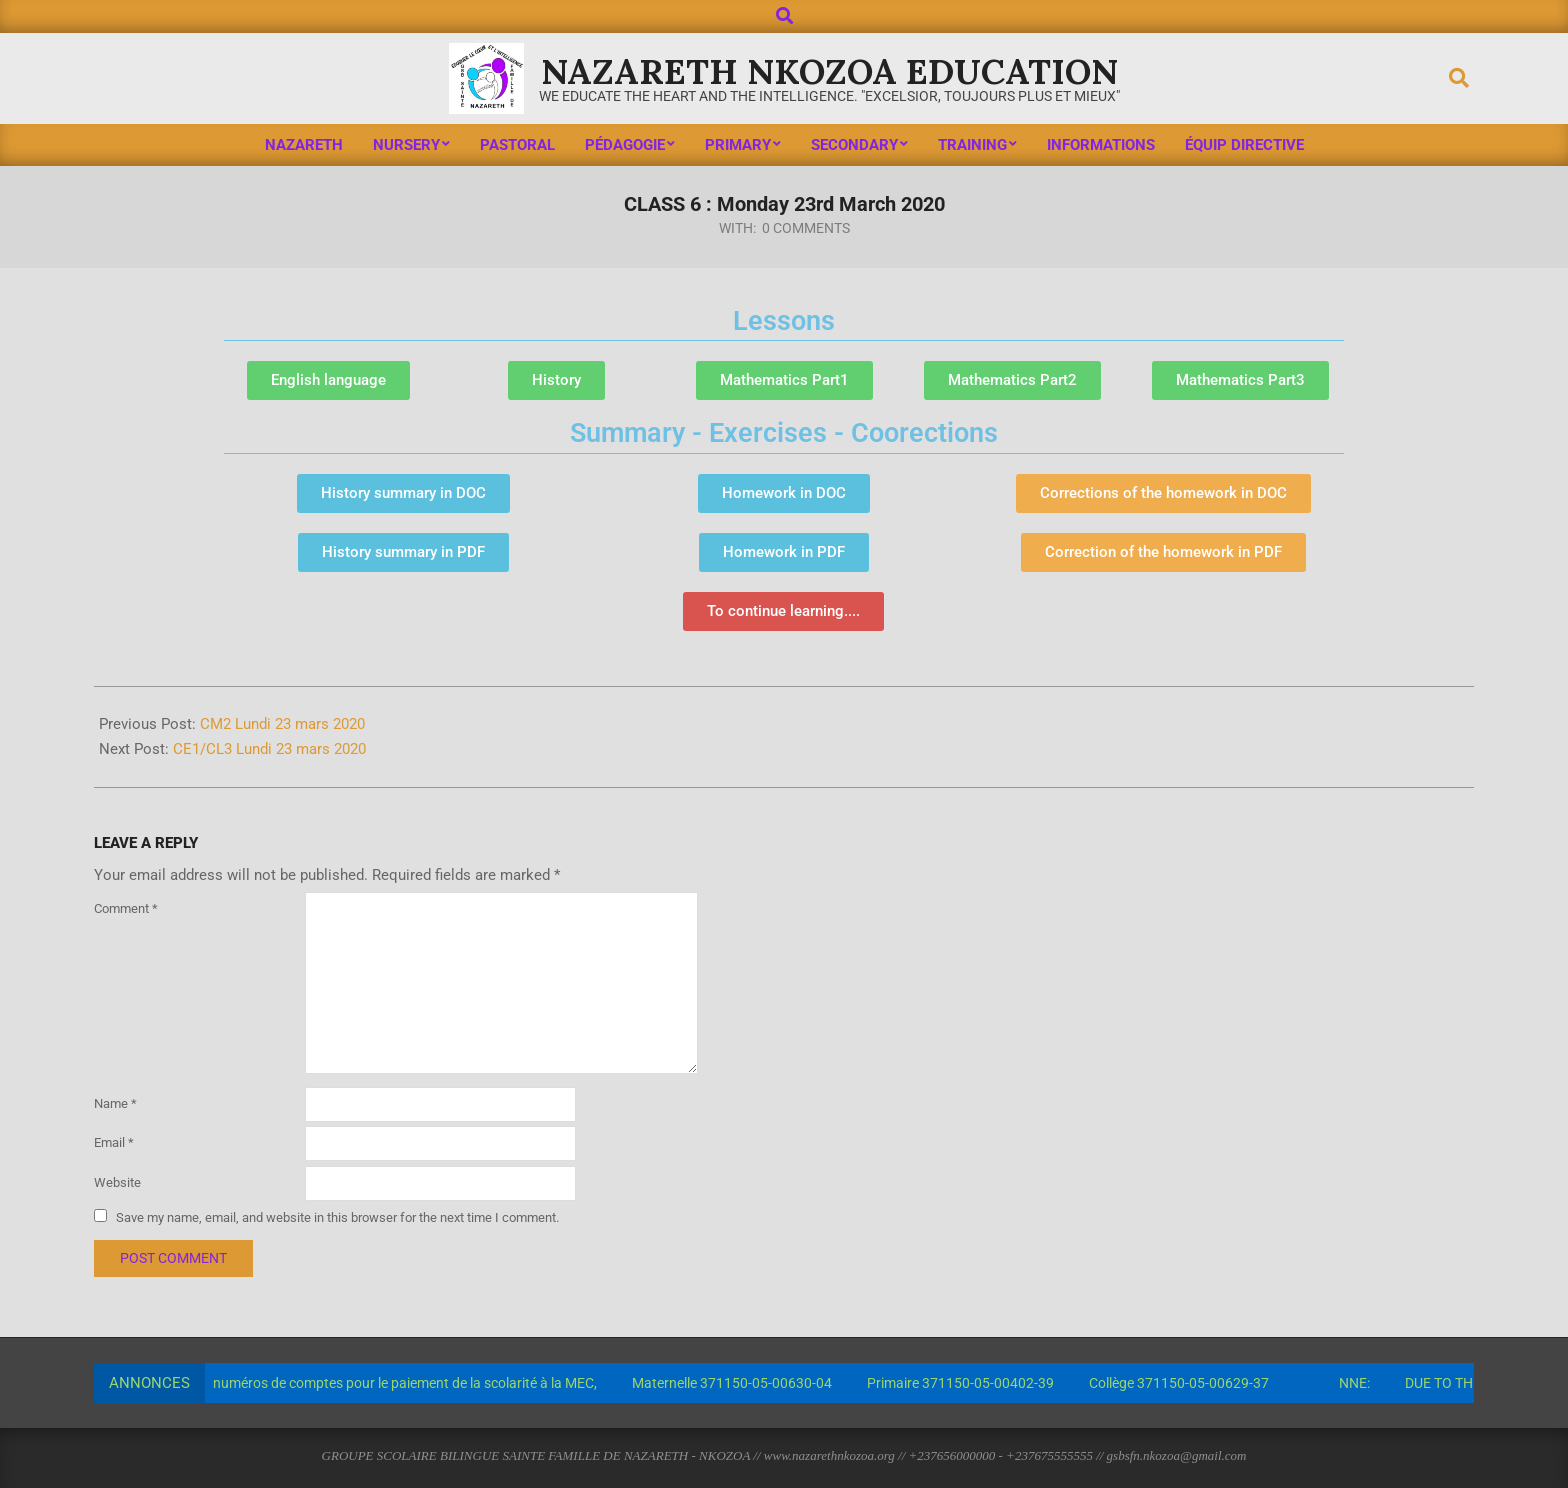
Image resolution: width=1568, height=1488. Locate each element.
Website (117, 1182)
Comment (126, 908)
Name (115, 1103)
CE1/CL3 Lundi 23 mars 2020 (269, 749)
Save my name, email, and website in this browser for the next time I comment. (337, 1216)
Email (114, 1142)
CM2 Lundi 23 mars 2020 (282, 724)
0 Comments (806, 228)
